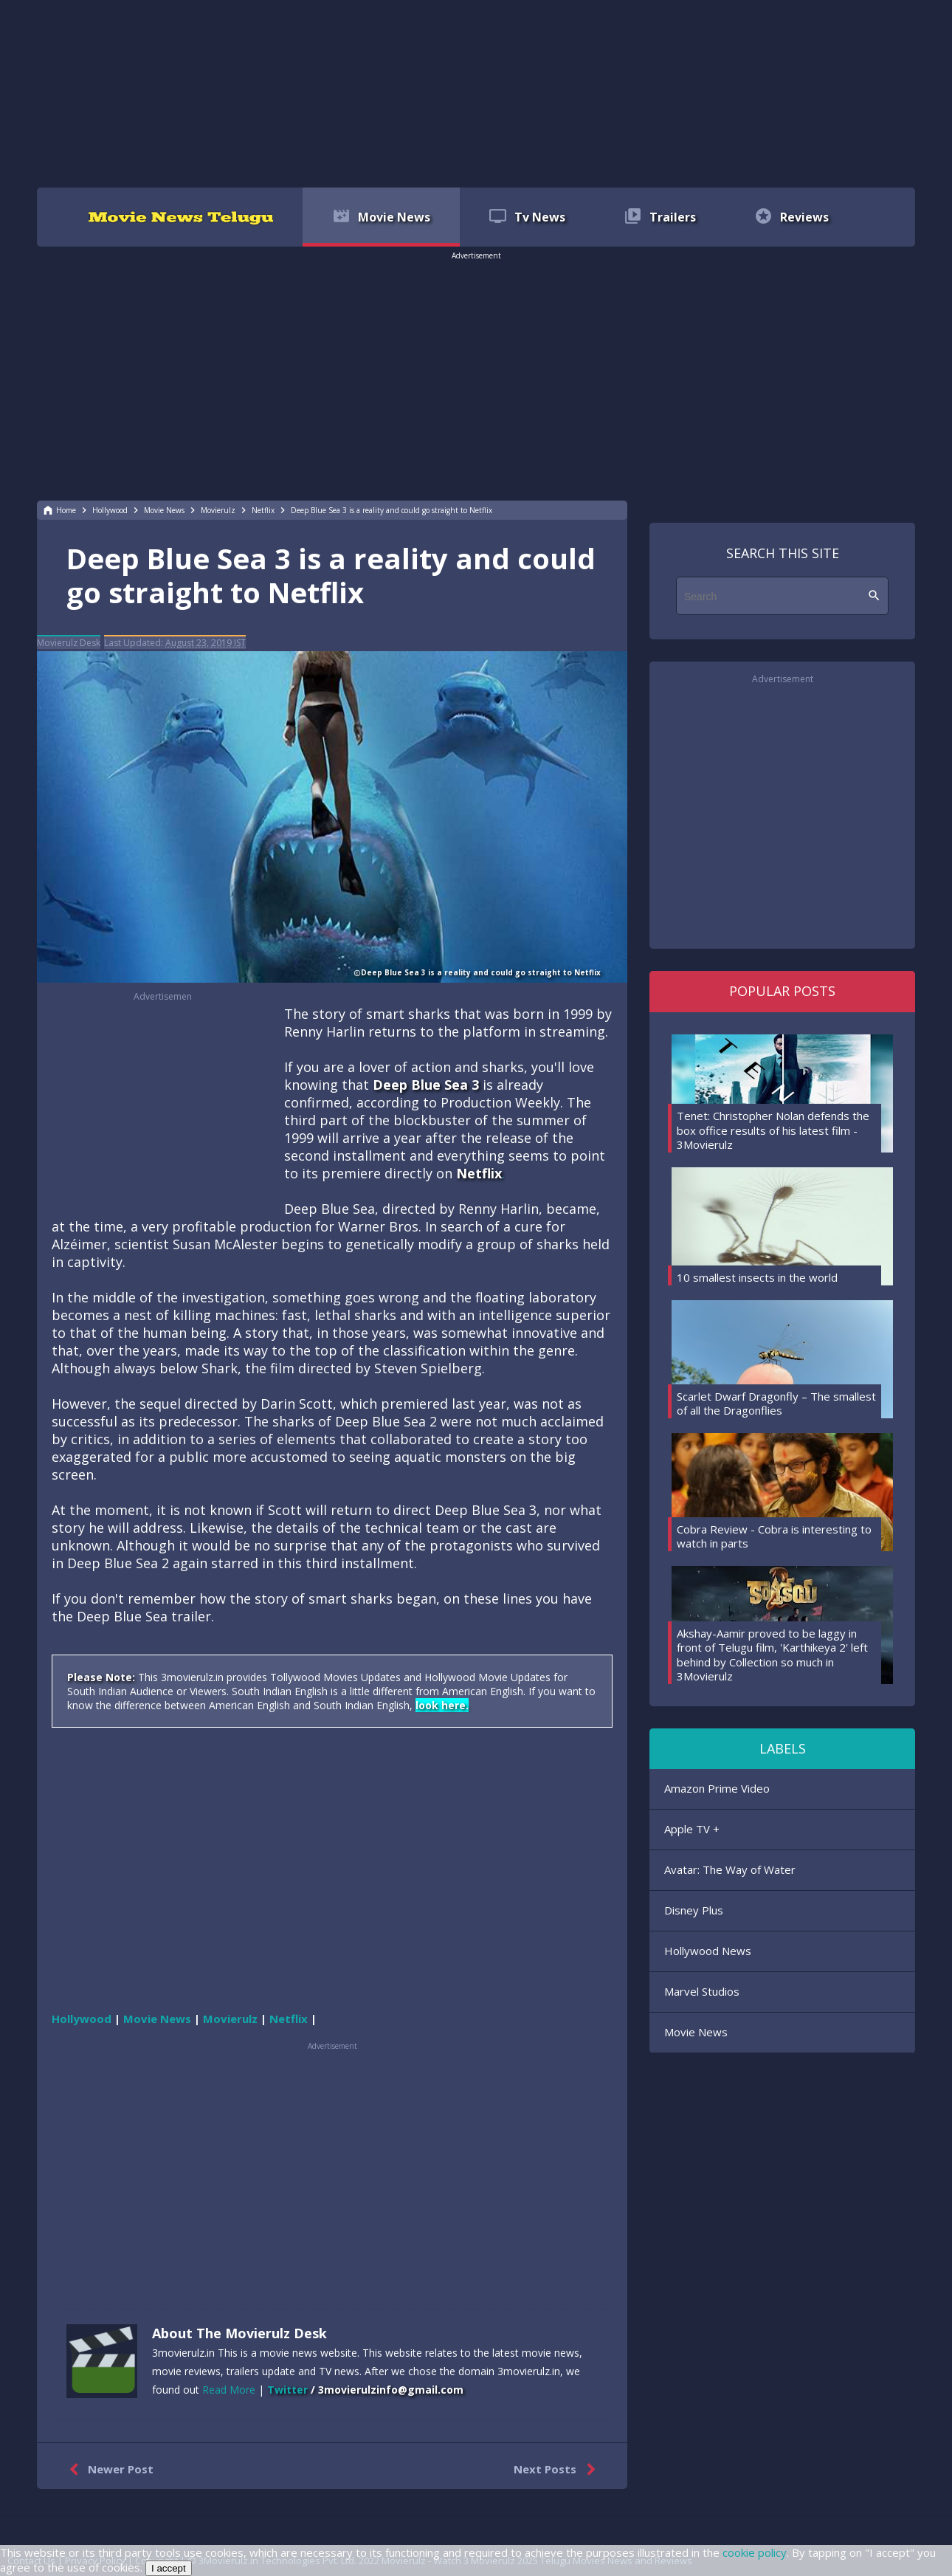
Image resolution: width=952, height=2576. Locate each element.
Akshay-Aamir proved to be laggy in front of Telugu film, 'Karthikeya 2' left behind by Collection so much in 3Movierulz (772, 1655)
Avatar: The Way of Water (730, 1869)
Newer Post (108, 2469)
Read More (228, 2390)
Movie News (696, 2031)
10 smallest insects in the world (757, 1277)
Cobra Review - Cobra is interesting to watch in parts (774, 1536)
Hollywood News (707, 1950)
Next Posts (557, 2469)
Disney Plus (693, 1910)
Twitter (287, 2390)
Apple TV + (692, 1828)
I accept (168, 2568)
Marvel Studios (701, 1991)
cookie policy (754, 2552)
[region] (476, 92)
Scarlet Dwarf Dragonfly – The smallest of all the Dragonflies (776, 1403)
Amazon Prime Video (717, 1788)
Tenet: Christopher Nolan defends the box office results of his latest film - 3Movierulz (773, 1130)
